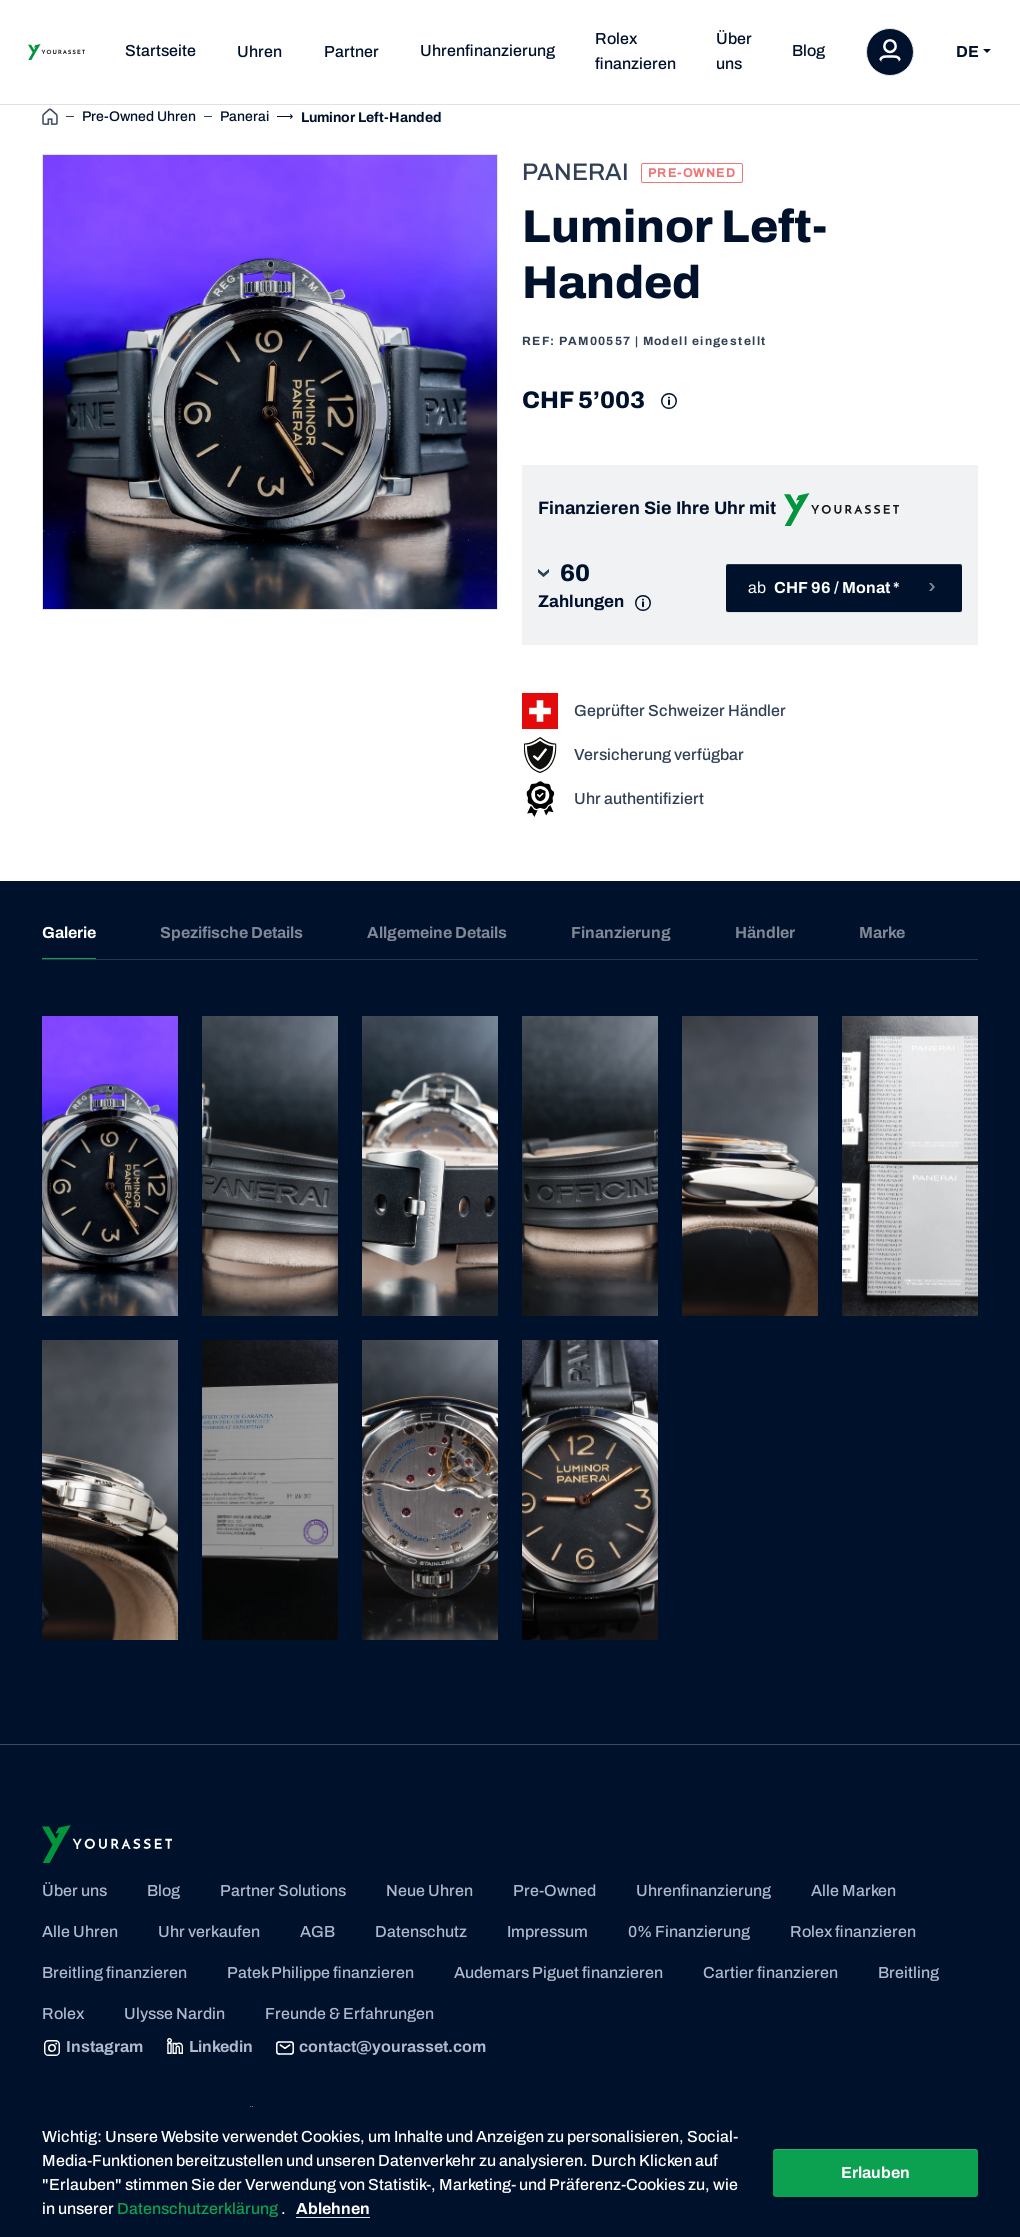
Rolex (63, 2013)
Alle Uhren (80, 1931)
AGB (317, 1931)
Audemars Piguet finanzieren (558, 1972)
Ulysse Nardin (174, 2013)
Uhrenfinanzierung (487, 50)
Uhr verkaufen (209, 1931)
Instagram (92, 2048)
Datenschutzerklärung (199, 2208)
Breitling (908, 1972)
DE (967, 51)
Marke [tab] (882, 932)
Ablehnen (333, 2208)
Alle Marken (853, 1890)
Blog (808, 50)
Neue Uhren (429, 1890)
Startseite (160, 50)
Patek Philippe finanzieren (320, 1972)
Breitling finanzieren (114, 1972)
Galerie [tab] (69, 932)
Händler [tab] (765, 932)
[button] (600, 587)
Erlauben (875, 2172)
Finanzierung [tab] (621, 932)
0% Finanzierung (689, 1931)
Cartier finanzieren (770, 1972)
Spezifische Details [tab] (231, 932)
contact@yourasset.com (380, 2048)
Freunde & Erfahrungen (349, 2013)
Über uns (734, 51)
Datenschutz (421, 1931)
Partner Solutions (283, 1890)
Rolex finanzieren (635, 51)
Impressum (547, 1931)
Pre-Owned (554, 1890)
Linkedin (209, 2048)
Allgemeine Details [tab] (437, 932)
